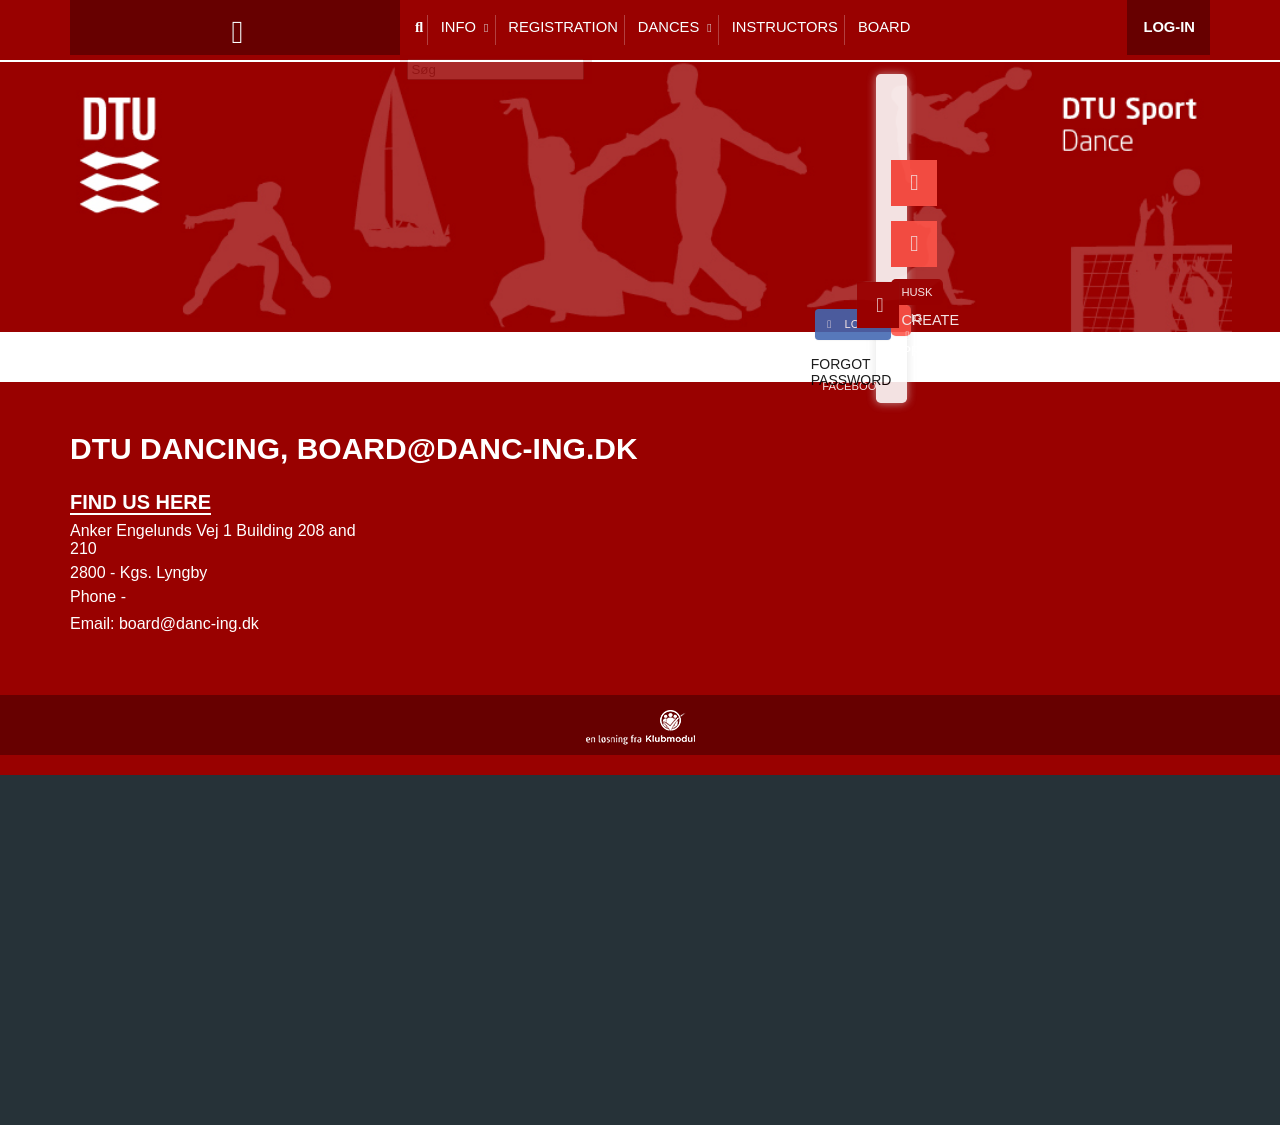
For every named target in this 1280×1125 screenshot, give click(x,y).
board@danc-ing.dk (189, 623)
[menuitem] (100, 30)
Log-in (1169, 29)
